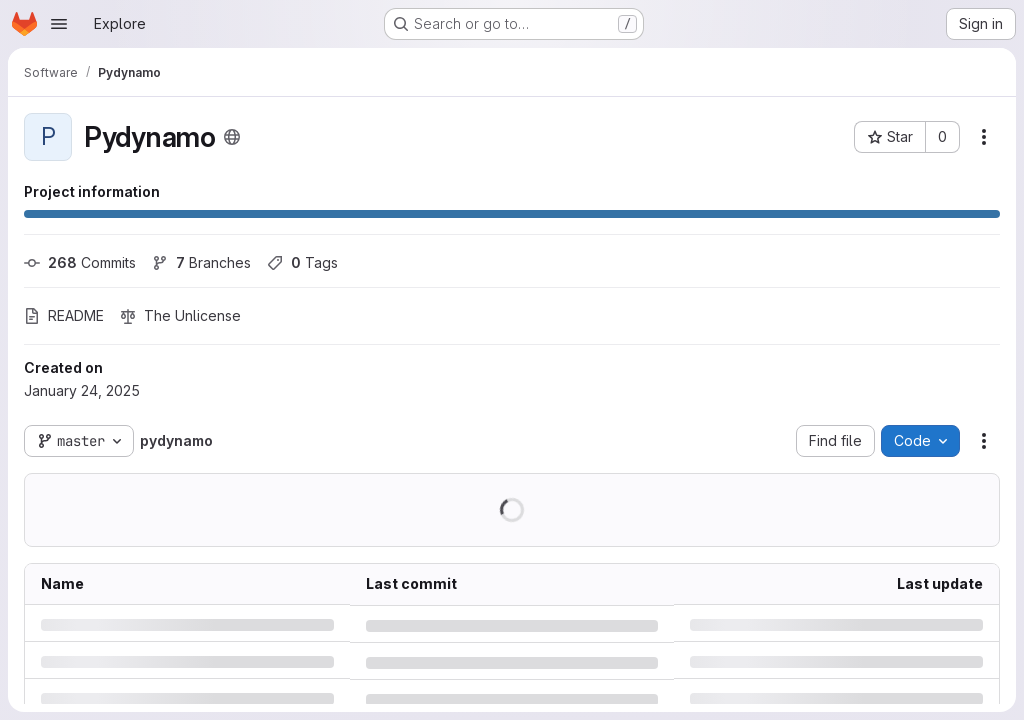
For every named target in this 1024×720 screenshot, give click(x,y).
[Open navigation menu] (59, 24)
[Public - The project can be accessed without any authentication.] (232, 137)
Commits (80, 262)
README (64, 315)
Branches (201, 262)
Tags (302, 262)
